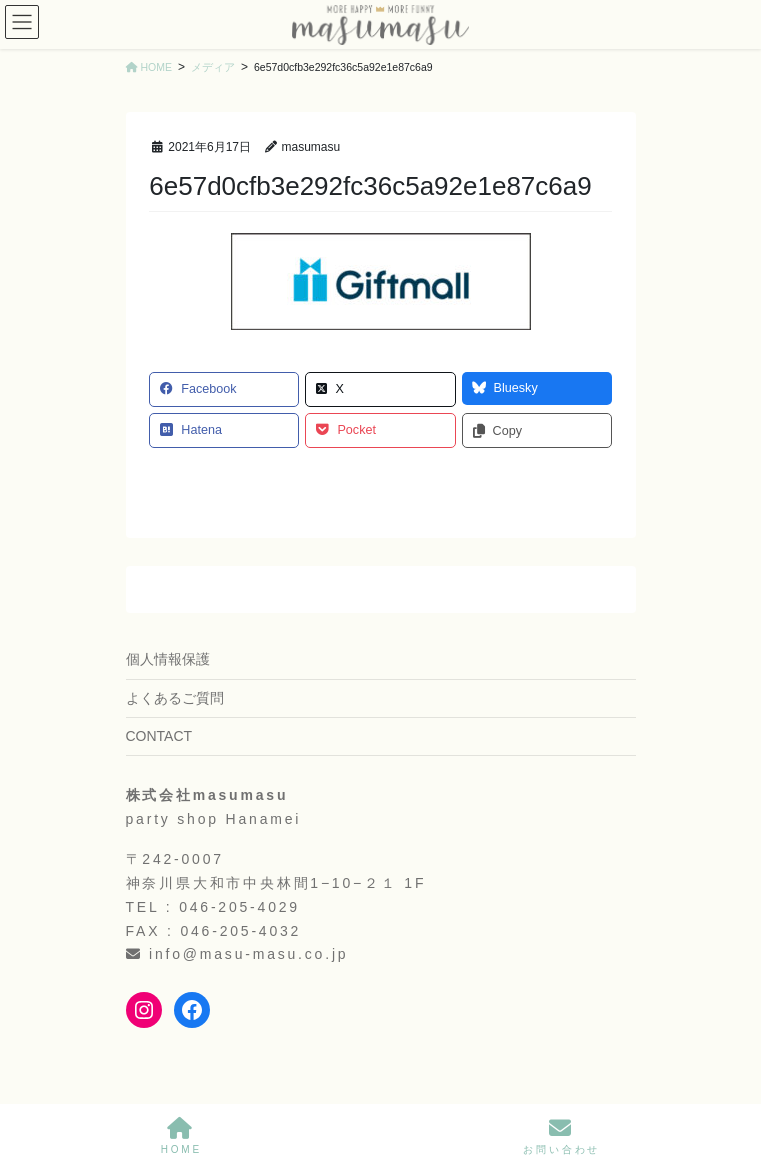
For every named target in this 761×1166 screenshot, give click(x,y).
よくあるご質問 (175, 698)
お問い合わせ (561, 1136)
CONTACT (159, 736)
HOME (181, 1136)
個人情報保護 (168, 659)
